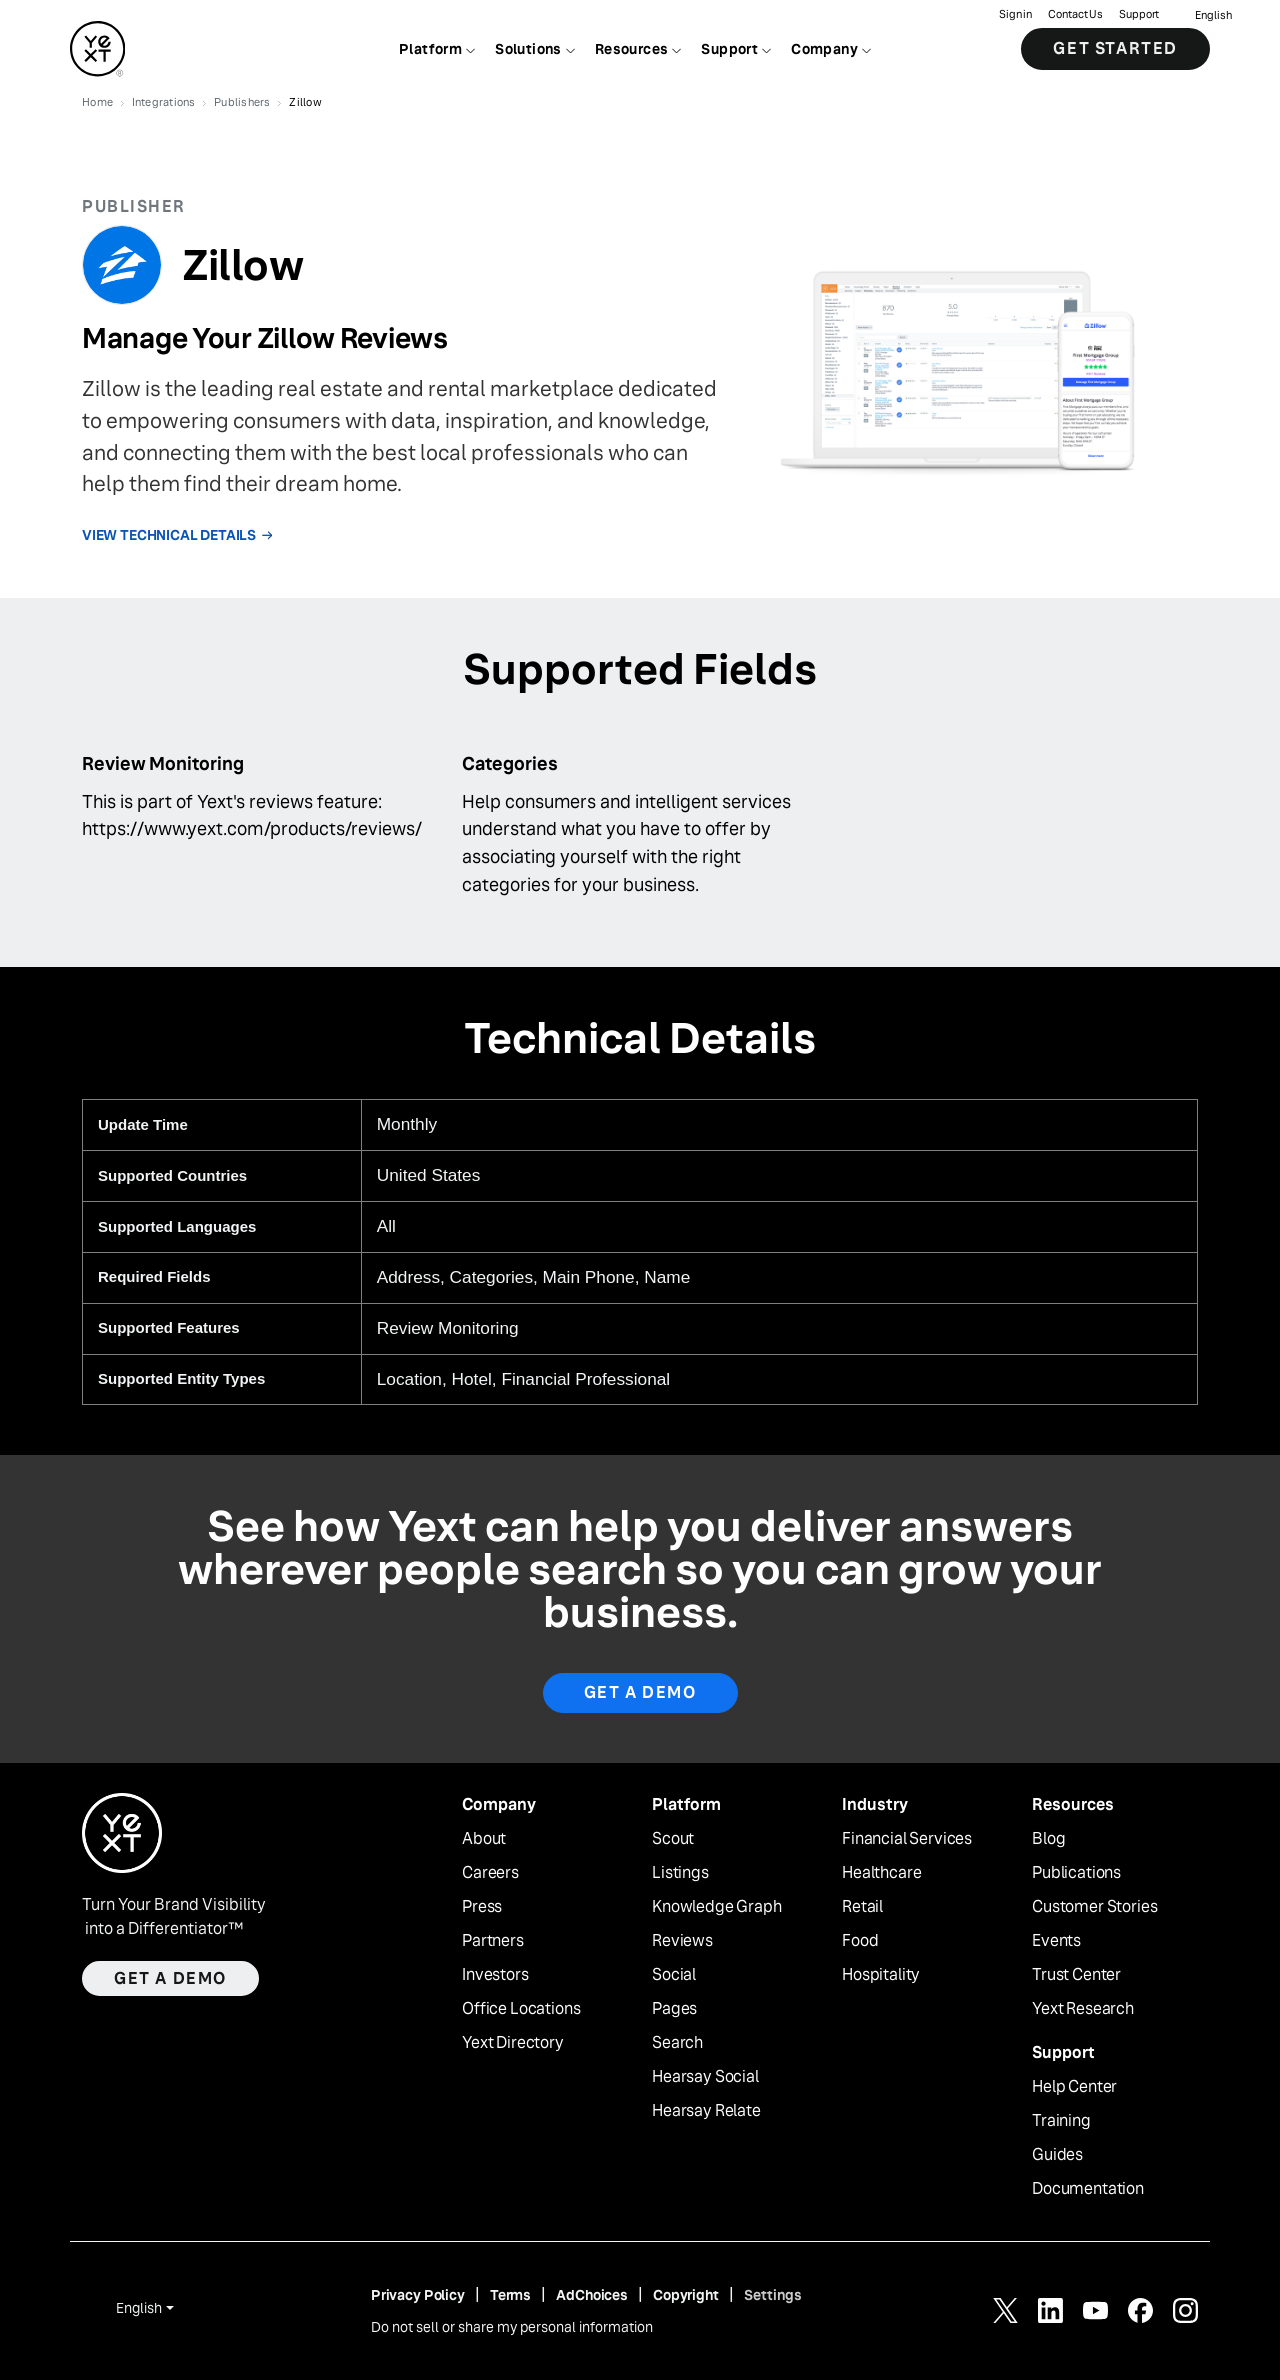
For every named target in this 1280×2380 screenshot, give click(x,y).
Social (674, 1975)
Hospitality (881, 1975)
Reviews (682, 1941)
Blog (1048, 1839)
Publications (1076, 1873)
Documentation (1088, 2189)
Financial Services (907, 1839)
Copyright (686, 2295)
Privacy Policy (418, 2295)
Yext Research (1083, 2009)
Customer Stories (1094, 1907)
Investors (495, 1975)
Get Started (1115, 49)
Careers (490, 1873)
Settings (773, 2295)
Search (677, 2043)
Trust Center (1076, 1975)
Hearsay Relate (706, 2111)
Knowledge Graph (717, 1907)
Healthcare (881, 1873)
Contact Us (1075, 15)
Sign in (1015, 15)
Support (1139, 15)
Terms (510, 2295)
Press (482, 1907)
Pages (674, 2009)
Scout (673, 1839)
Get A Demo (640, 1692)
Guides (1057, 2155)
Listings (680, 1873)
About (484, 1839)
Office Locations (521, 2009)
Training (1061, 2121)
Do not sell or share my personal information (512, 2327)
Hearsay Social (705, 2077)
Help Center (1074, 2087)
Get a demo (170, 1978)
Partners (493, 1941)
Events (1056, 1941)
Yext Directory (513, 2043)
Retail (862, 1907)
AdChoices (592, 2295)
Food (860, 1941)
